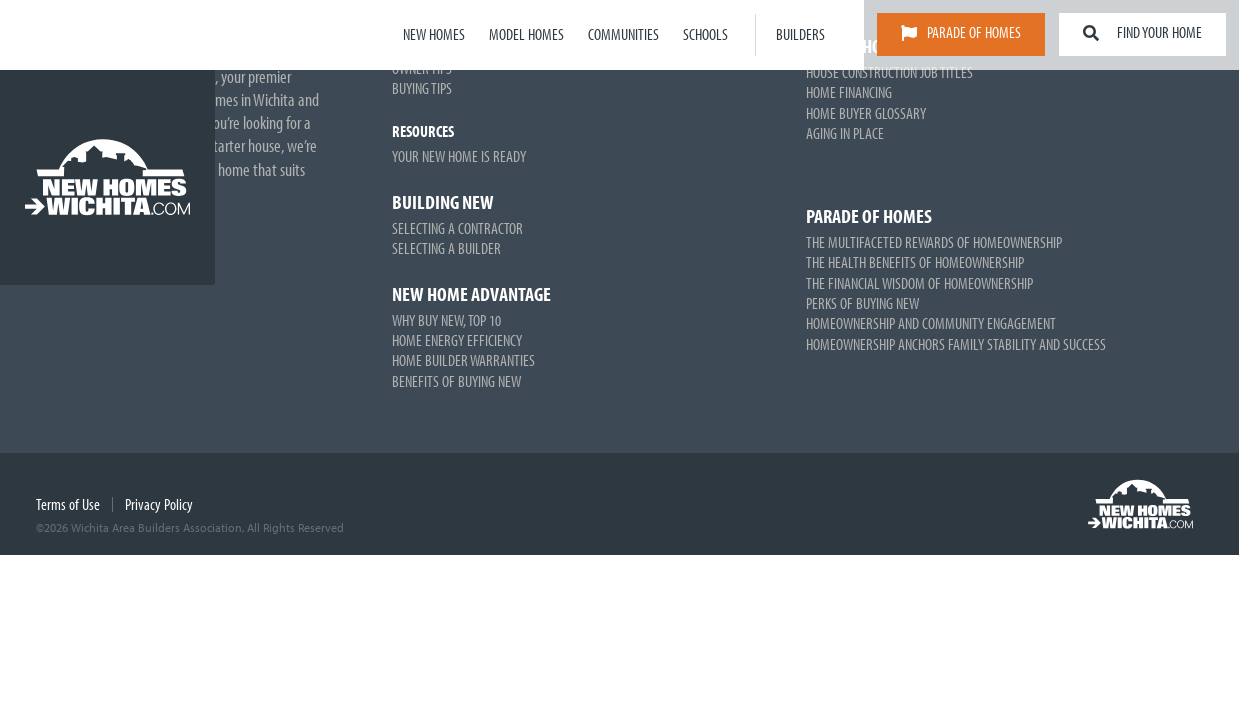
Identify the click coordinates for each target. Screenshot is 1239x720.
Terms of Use (68, 504)
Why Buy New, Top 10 (446, 320)
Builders (800, 34)
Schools (705, 34)
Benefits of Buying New (456, 381)
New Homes (434, 34)
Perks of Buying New (862, 303)
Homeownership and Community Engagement (931, 323)
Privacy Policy (159, 504)
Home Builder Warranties (463, 360)
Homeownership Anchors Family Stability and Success (956, 344)
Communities (623, 34)
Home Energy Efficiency (457, 340)
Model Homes (526, 34)
